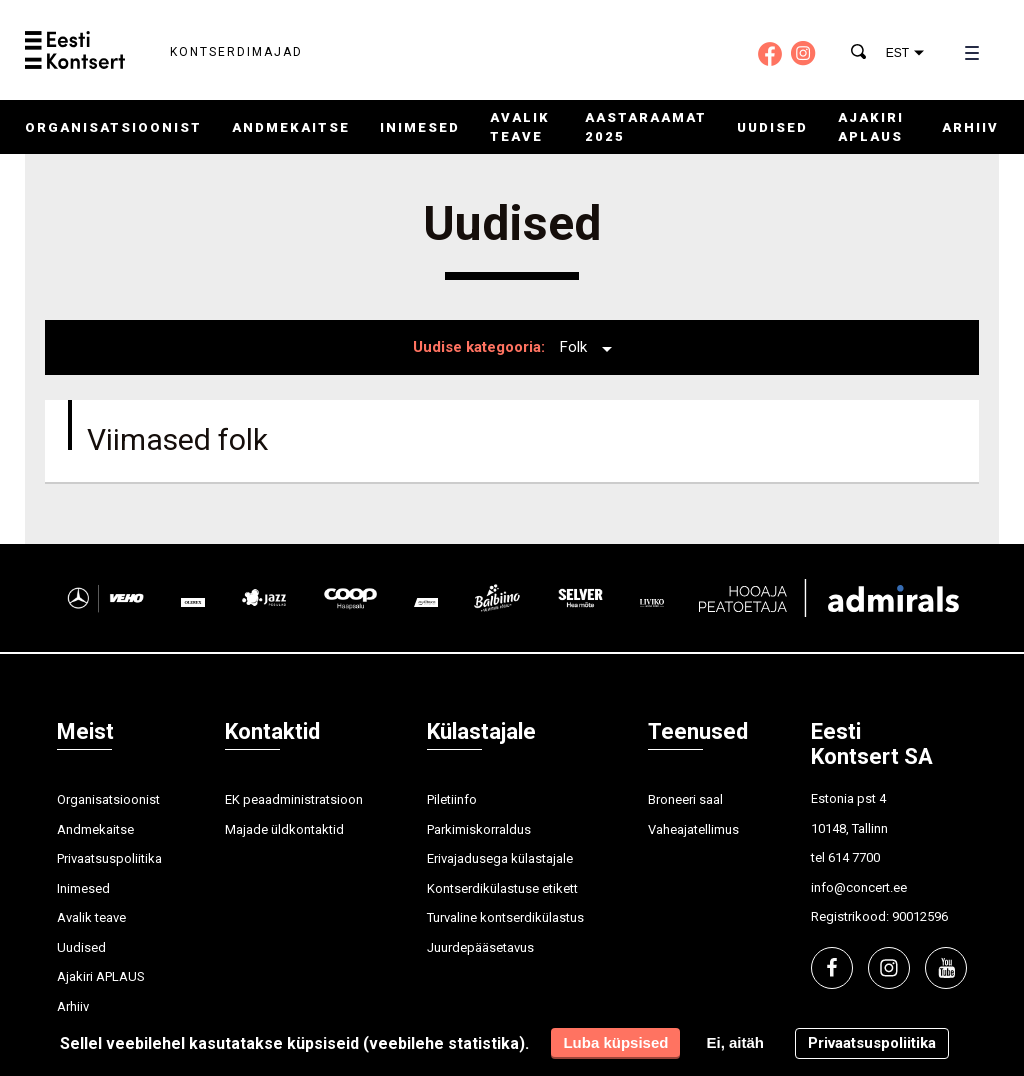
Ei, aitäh (735, 1042)
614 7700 (854, 857)
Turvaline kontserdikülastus (505, 917)
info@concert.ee (859, 887)
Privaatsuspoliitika (109, 858)
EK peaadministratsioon (294, 799)
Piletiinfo (452, 799)
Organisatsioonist (113, 127)
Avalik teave (91, 917)
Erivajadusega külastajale (500, 858)
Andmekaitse (291, 127)
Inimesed (420, 127)
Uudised (772, 127)
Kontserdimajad (236, 52)
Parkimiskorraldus (479, 829)
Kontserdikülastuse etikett (502, 888)
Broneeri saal (685, 799)
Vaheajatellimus (693, 829)
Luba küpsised (615, 1042)
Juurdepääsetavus (480, 947)
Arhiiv (970, 127)
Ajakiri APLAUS (101, 976)
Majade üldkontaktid (284, 829)
